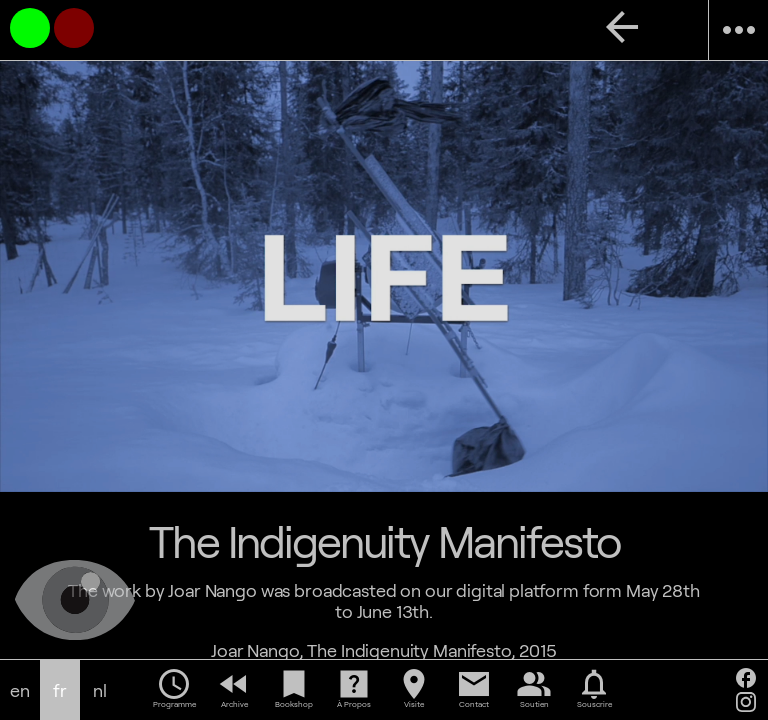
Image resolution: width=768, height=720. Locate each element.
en (20, 690)
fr (60, 690)
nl (100, 690)
